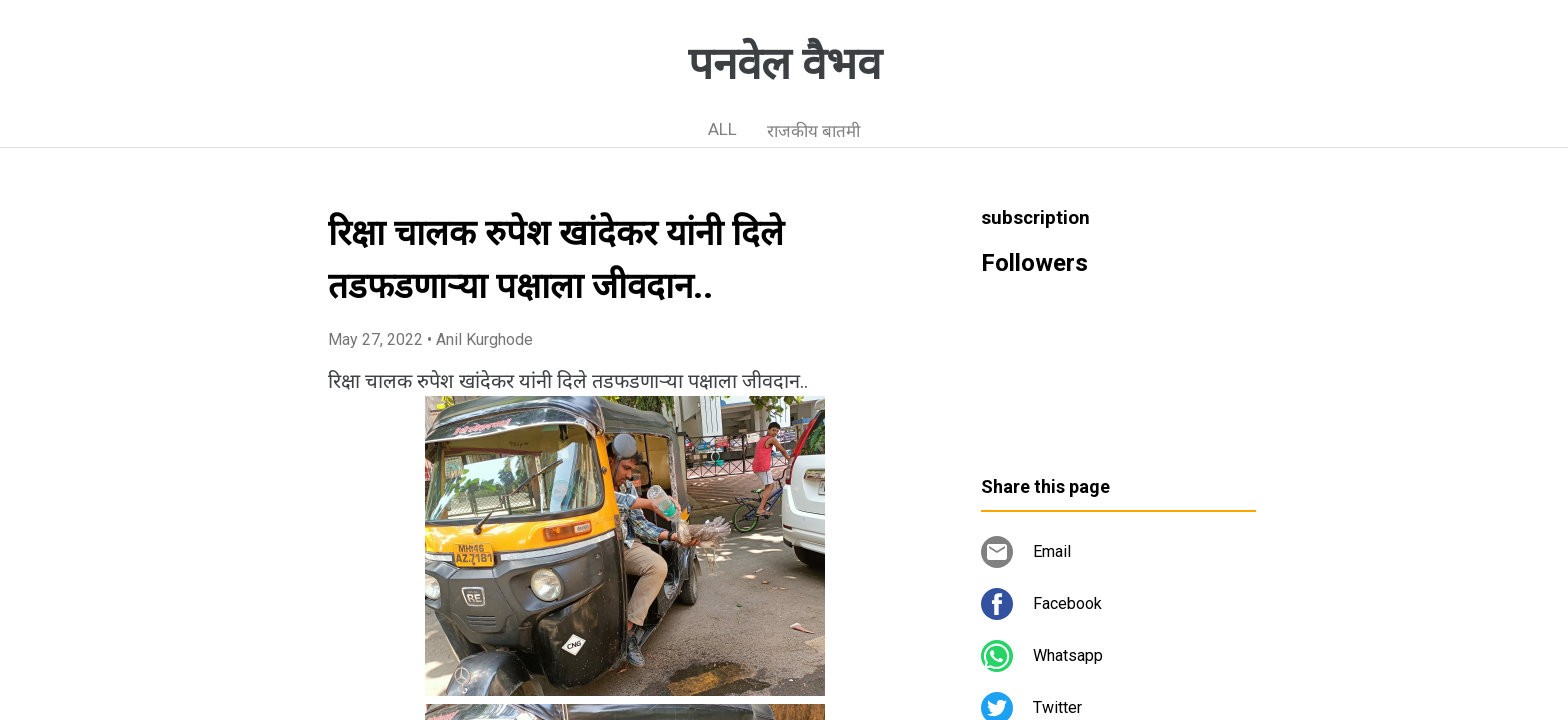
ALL (722, 129)
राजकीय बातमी (813, 131)
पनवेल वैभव (784, 64)
